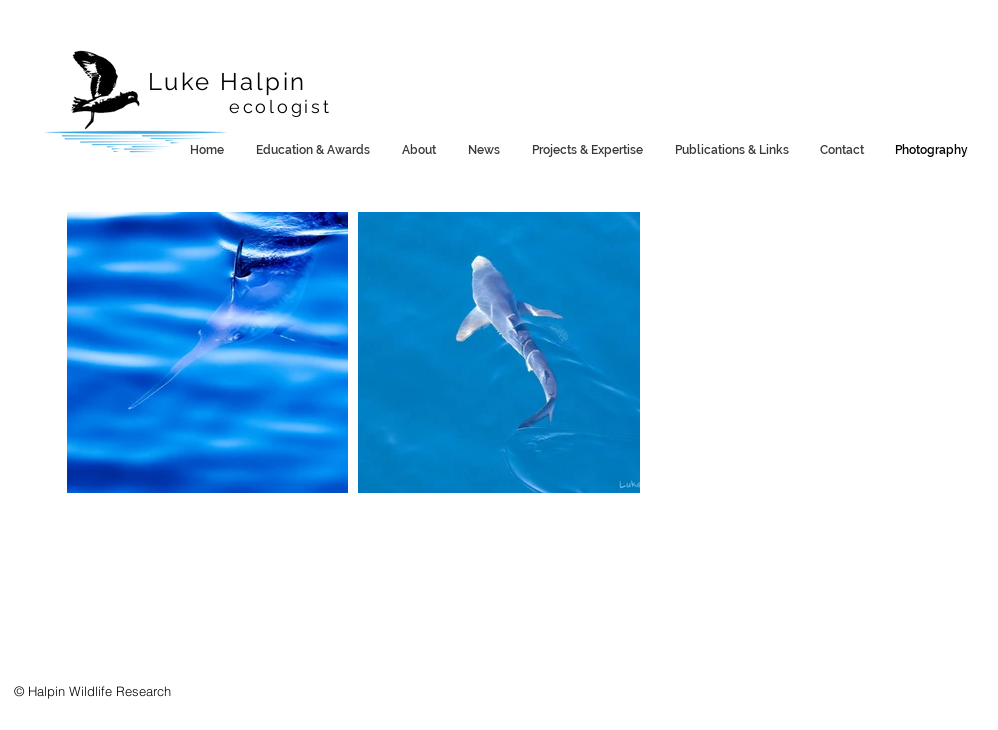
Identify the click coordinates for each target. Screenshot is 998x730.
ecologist (280, 106)
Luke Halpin (227, 81)
